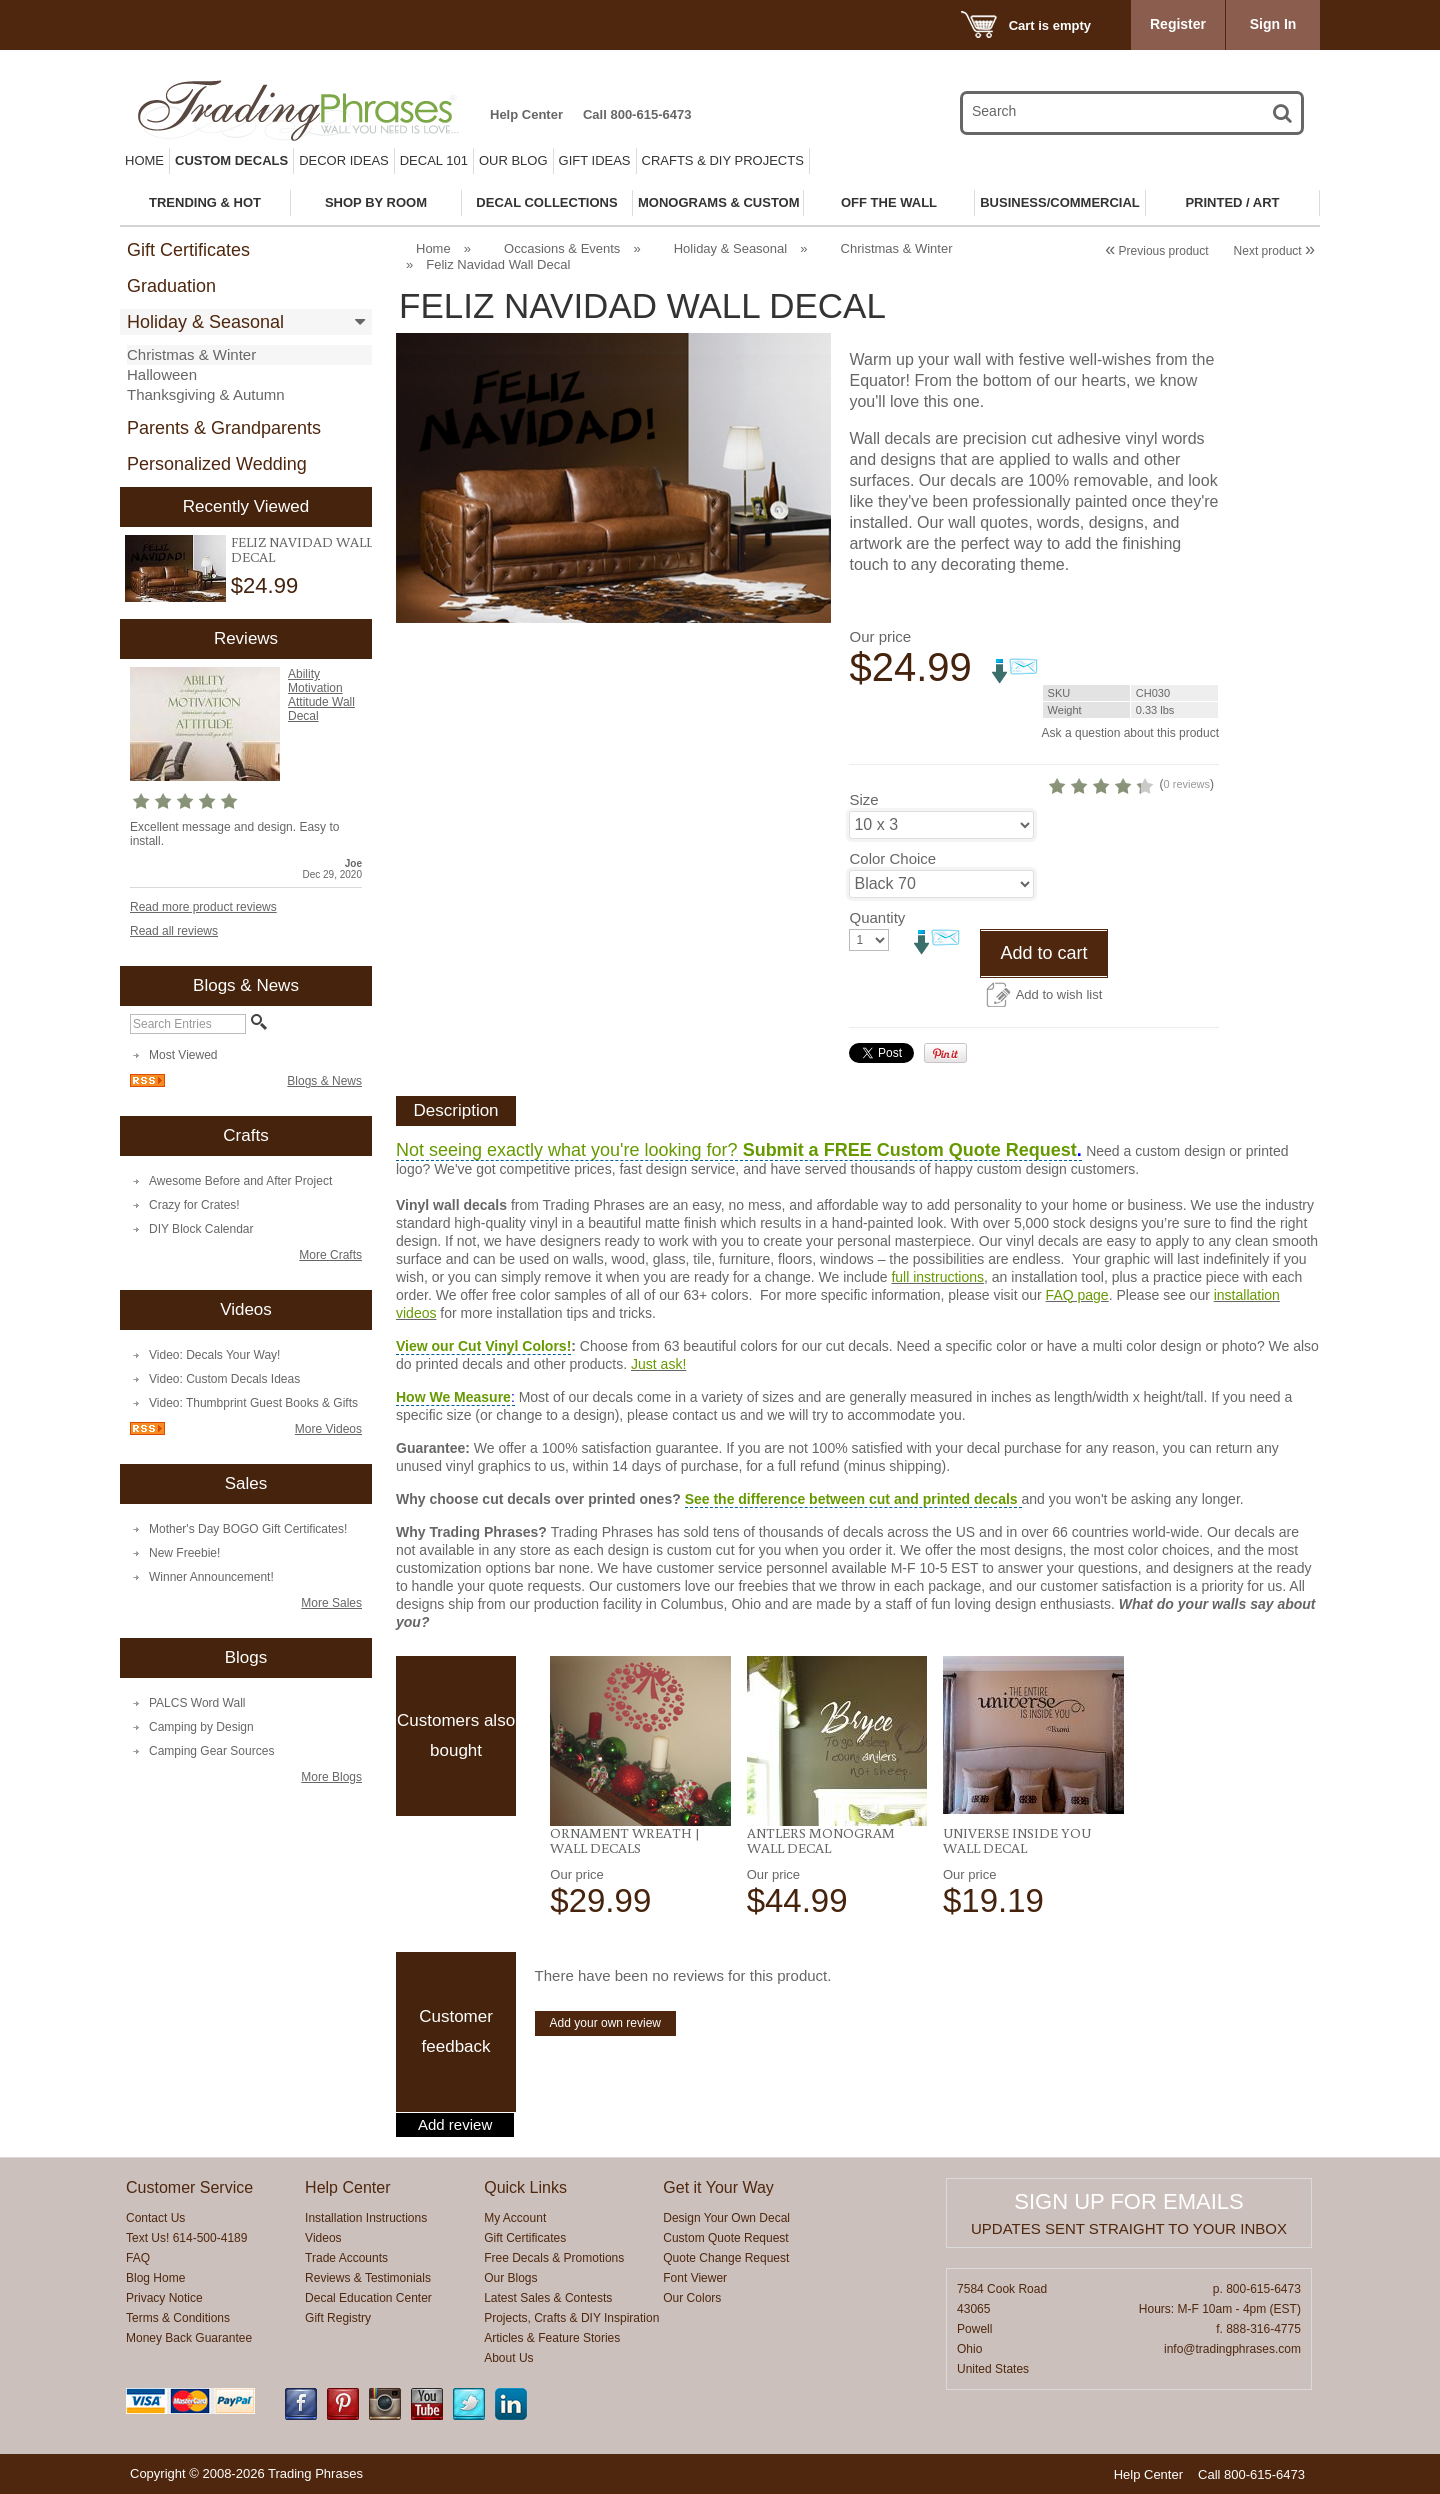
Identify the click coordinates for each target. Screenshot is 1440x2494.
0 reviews (1187, 784)
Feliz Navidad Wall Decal (302, 549)
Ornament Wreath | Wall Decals (625, 1840)
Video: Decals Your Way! (214, 1355)
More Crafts (330, 1255)
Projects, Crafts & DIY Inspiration (571, 2318)
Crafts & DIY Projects (723, 160)
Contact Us (155, 2218)
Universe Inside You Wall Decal (1017, 1840)
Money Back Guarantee (189, 2338)
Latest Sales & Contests (548, 2298)
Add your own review (605, 2023)
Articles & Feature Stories (552, 2338)
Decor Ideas (344, 160)
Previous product (1156, 251)
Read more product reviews (203, 907)
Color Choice (892, 858)
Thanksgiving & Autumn (206, 394)
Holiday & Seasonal (205, 322)
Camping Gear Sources (211, 1751)
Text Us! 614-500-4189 (186, 2238)
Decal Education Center (368, 2298)
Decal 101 (434, 160)
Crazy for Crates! (194, 1205)
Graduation (171, 286)
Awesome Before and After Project (240, 1181)
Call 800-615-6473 (637, 114)
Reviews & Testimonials (368, 2278)
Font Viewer (695, 2278)
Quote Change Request (726, 2258)
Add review (455, 2125)
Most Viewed (183, 1055)
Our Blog (513, 160)
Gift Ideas (595, 160)
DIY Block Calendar (201, 1229)
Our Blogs (510, 2278)
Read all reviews (174, 931)
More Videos (328, 1429)
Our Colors (692, 2298)
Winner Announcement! (211, 1577)
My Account (515, 2218)
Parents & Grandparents (224, 428)
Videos (323, 2238)
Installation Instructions (366, 2218)
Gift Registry (338, 2318)
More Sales (331, 1603)
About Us (508, 2358)
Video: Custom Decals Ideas (224, 1379)
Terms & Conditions (178, 2318)
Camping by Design (201, 1727)
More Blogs (331, 1777)
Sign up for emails (1128, 2201)
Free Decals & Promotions (554, 2258)
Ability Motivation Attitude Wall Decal (321, 695)
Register (1178, 24)
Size (863, 799)
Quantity (877, 917)
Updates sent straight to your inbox (1129, 2228)
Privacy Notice (164, 2298)
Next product (1274, 251)
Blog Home (155, 2278)
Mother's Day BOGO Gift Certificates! (248, 1529)
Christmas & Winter (191, 354)
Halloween (162, 374)
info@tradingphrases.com (1232, 2349)
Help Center (526, 114)
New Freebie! (184, 1553)
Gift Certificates (188, 250)
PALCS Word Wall (197, 1703)
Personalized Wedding (217, 464)
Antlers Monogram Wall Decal (821, 1840)
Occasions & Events (562, 248)
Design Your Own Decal (726, 2218)
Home (144, 160)
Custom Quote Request (725, 2238)
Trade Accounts (346, 2258)
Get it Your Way (718, 2187)
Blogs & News (324, 1081)
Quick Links (525, 2187)
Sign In (1273, 24)
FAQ (138, 2258)
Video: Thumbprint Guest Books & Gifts (253, 1403)
